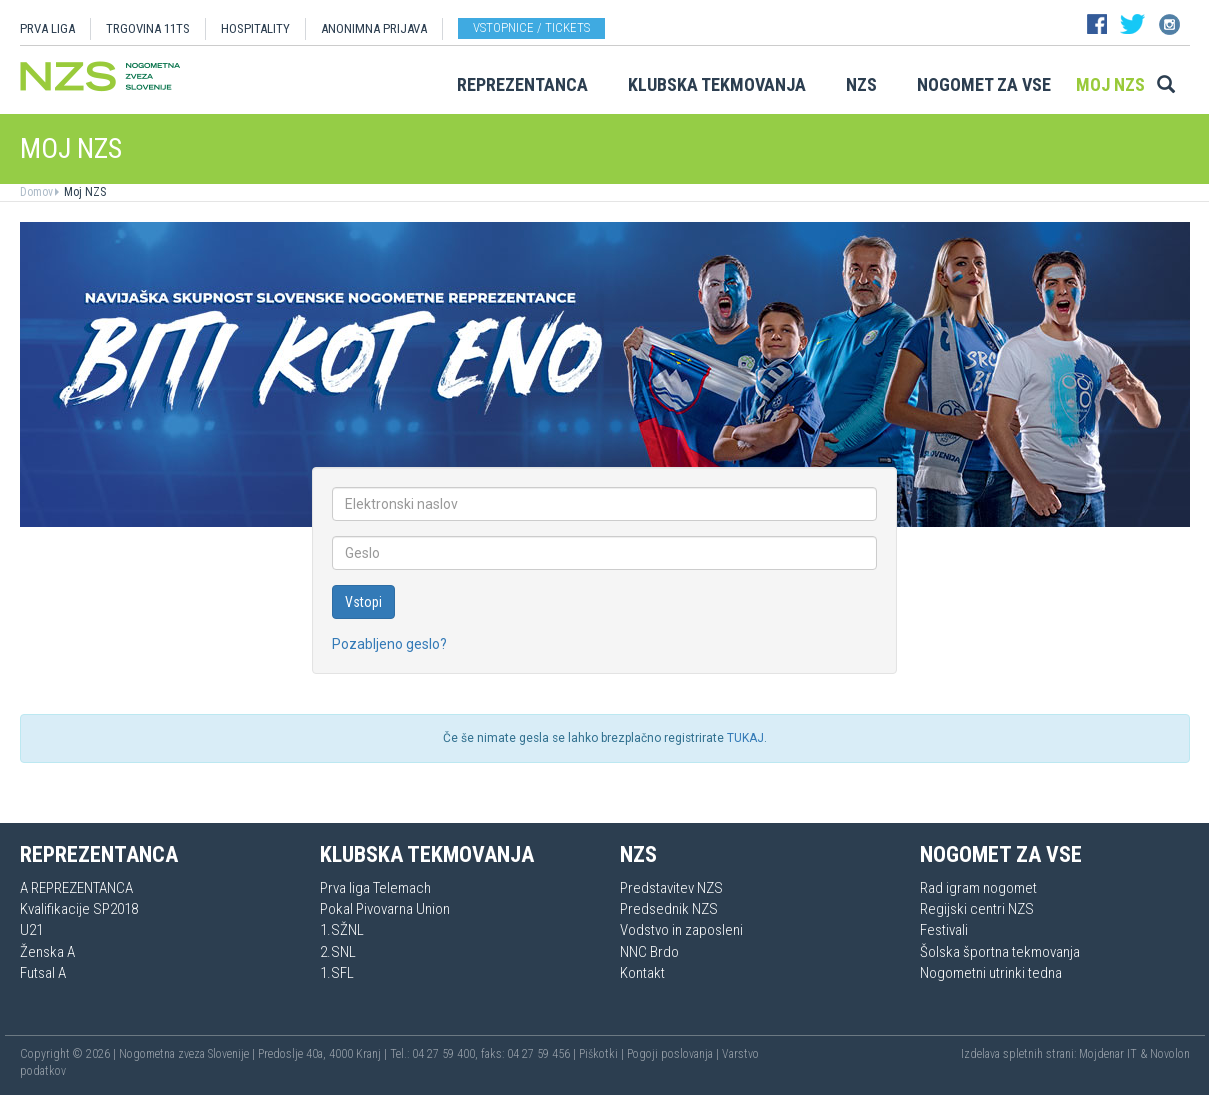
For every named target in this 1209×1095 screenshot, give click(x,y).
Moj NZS (1110, 84)
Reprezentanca (522, 84)
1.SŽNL (342, 930)
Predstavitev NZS (671, 888)
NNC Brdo (649, 952)
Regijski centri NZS (977, 909)
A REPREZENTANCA (76, 888)
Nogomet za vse (984, 84)
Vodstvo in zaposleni (681, 930)
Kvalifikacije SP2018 (79, 909)
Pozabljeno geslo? (389, 644)
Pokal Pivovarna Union (385, 909)
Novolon (1170, 1054)
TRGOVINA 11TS (148, 28)
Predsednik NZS (669, 909)
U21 (31, 930)
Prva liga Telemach (375, 888)
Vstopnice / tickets (531, 27)
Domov (36, 192)
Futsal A (43, 973)
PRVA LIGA (47, 28)
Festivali (944, 930)
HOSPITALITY (255, 28)
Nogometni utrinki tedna (991, 973)
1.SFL (337, 973)
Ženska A (47, 952)
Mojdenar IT (1108, 1054)
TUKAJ (745, 738)
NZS (861, 84)
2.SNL (338, 952)
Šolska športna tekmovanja (1000, 952)
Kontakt (642, 973)
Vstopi (363, 602)
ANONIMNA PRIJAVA (374, 28)
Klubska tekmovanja (717, 84)
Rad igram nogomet (978, 888)
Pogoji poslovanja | (674, 1054)
